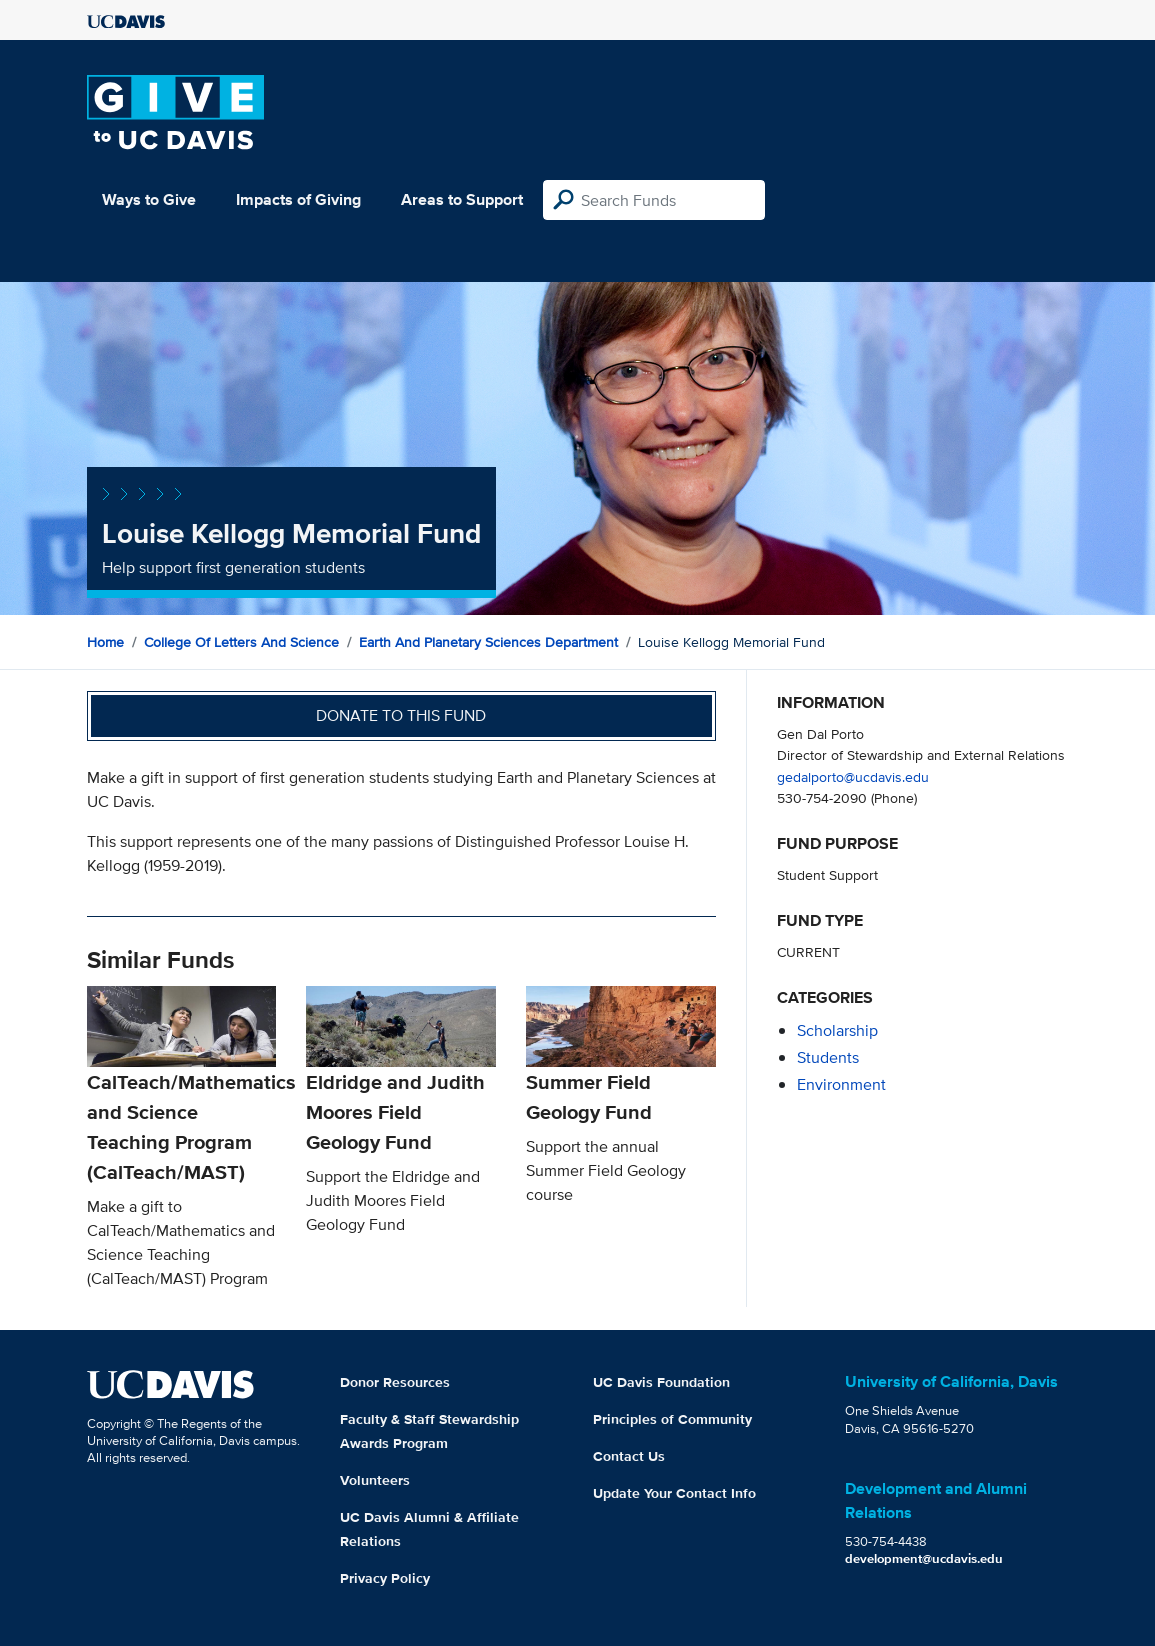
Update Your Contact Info (674, 1493)
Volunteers (375, 1480)
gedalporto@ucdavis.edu (853, 776)
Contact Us (629, 1456)
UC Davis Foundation (661, 1382)
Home (105, 642)
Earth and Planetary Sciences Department (488, 642)
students (828, 1057)
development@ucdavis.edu (924, 1558)
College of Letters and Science (241, 642)
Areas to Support (462, 199)
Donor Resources (395, 1382)
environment (841, 1084)
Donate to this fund (401, 715)
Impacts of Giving (298, 199)
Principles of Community (672, 1419)
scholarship (837, 1030)
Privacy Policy (385, 1578)
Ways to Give (149, 199)
